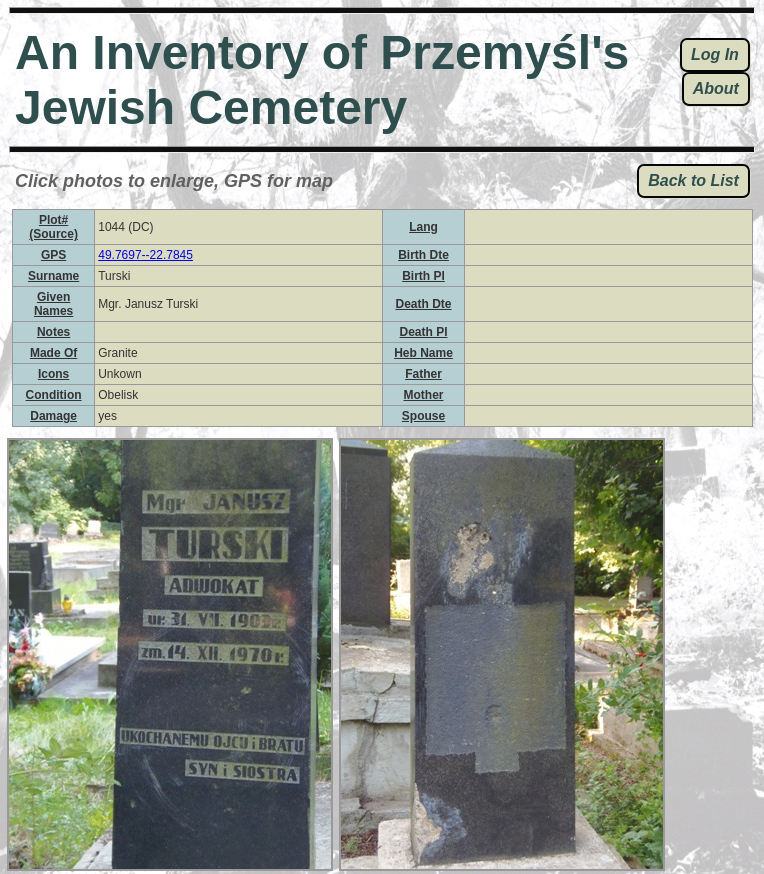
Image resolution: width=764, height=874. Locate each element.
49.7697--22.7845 (145, 255)
